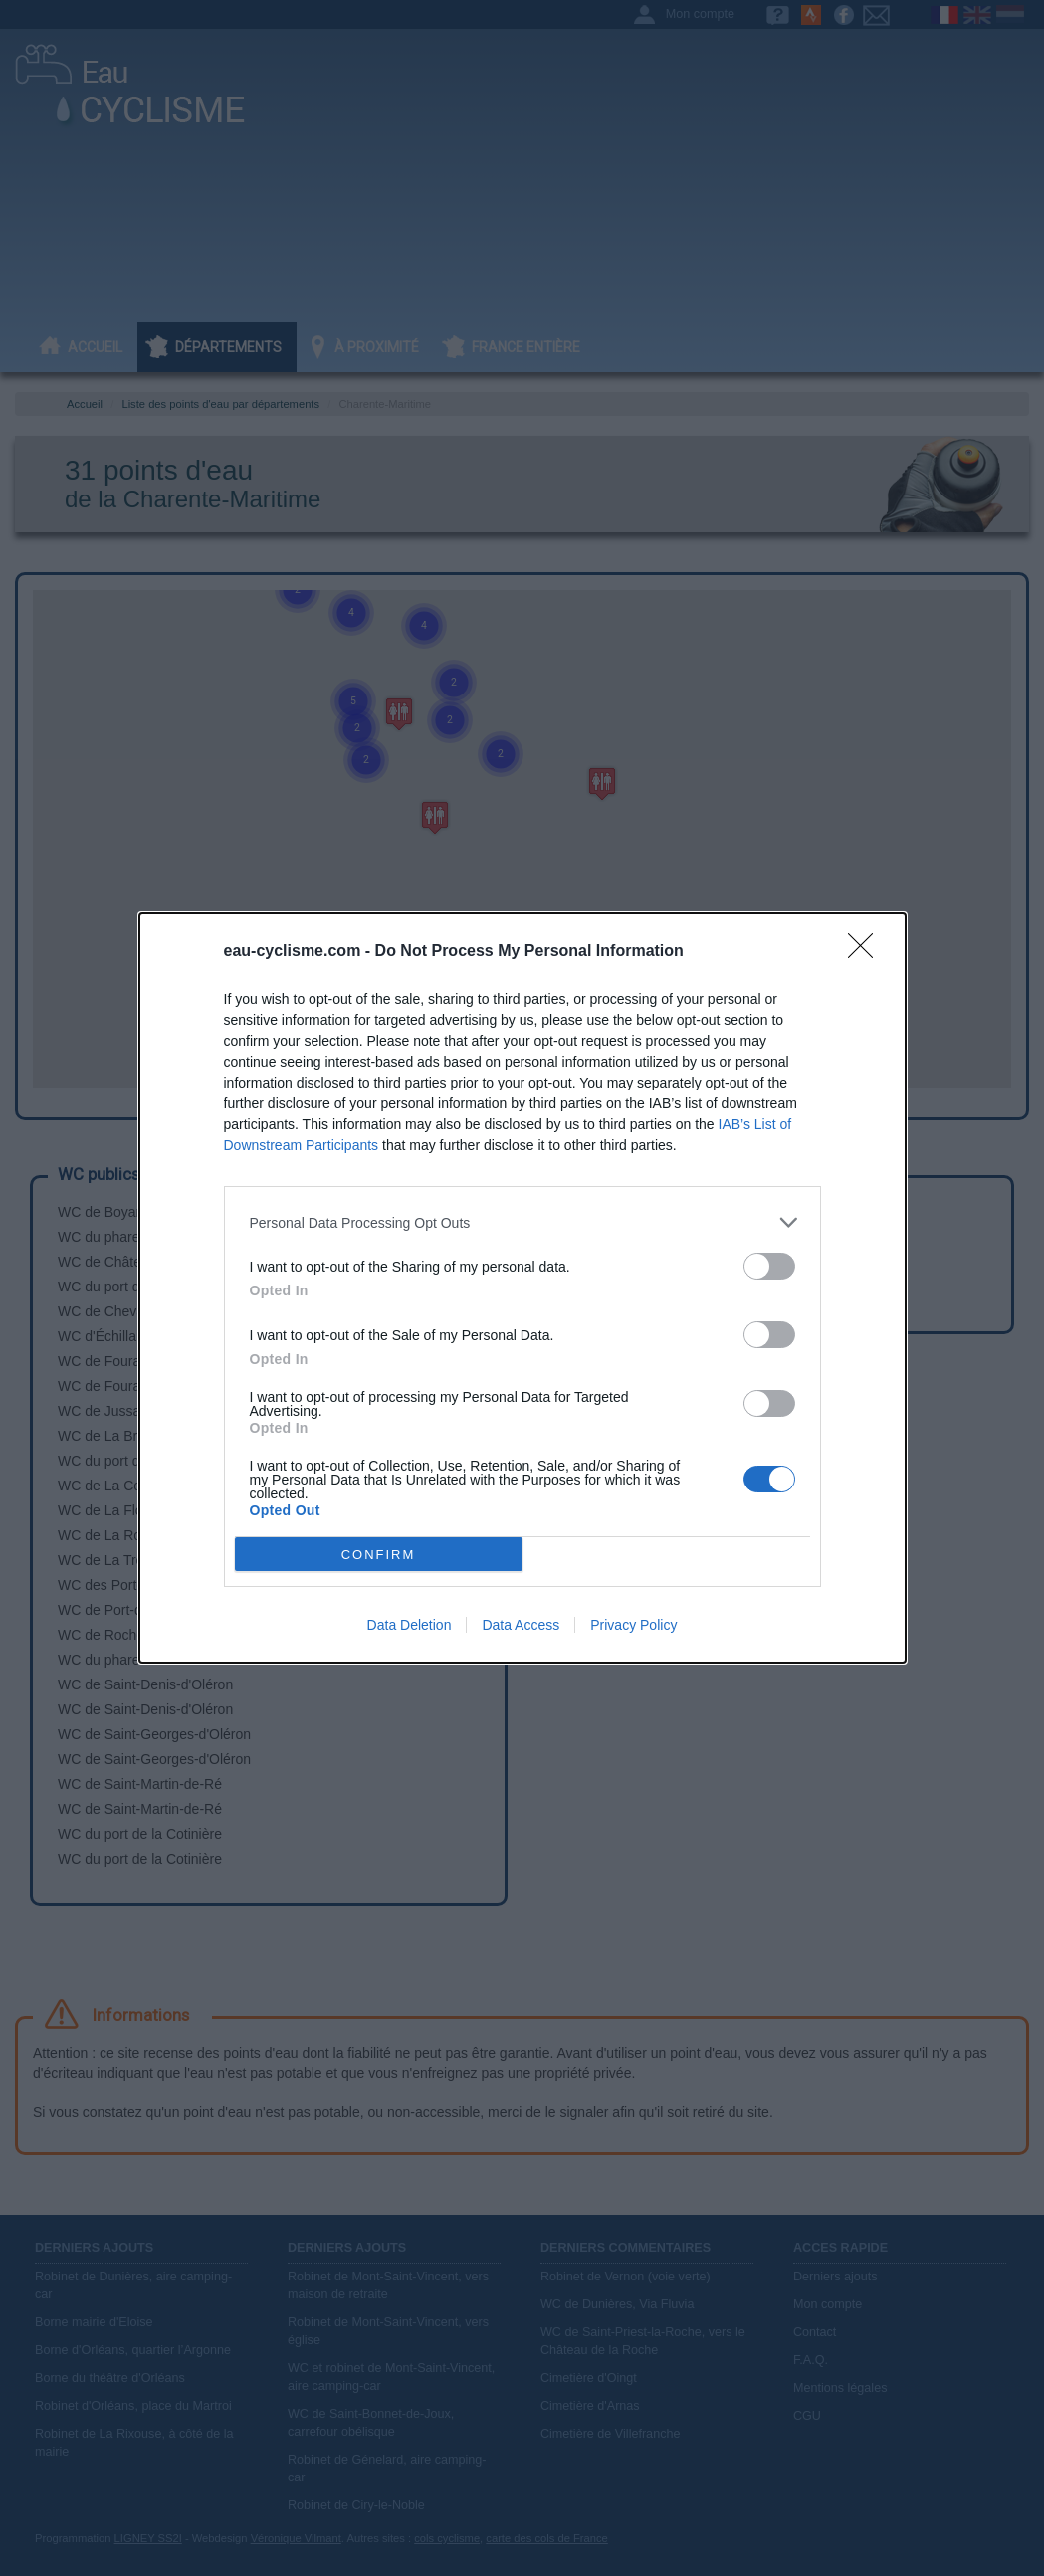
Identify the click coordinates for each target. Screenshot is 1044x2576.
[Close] (867, 952)
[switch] (769, 1266)
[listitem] (522, 1222)
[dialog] (522, 1288)
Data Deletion (409, 1625)
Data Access (520, 1625)
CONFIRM (378, 1554)
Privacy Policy (633, 1625)
